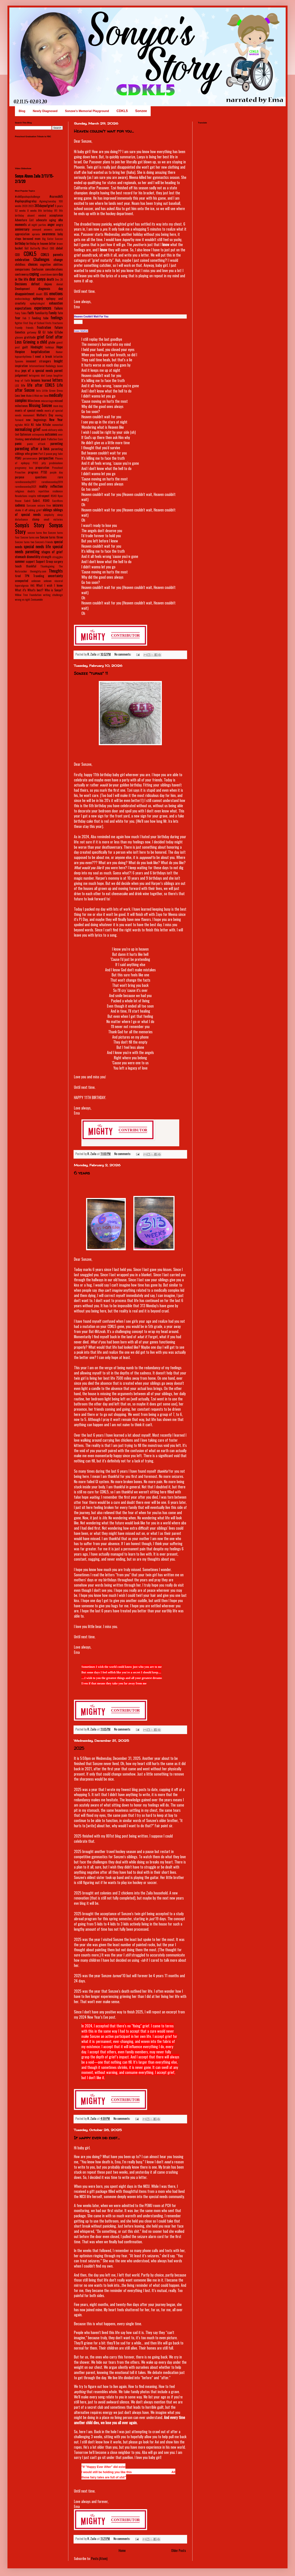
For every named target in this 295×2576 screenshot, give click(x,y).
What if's (20, 590)
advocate (41, 220)
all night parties (37, 225)
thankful (31, 566)
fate (60, 313)
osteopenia (38, 434)
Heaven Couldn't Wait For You (91, 316)
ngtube (19, 425)
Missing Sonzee (40, 405)
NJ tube (36, 424)
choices (33, 264)
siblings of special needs (39, 512)
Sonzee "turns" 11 (91, 673)
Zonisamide (37, 599)
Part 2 (41, 454)
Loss (17, 395)
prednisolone (56, 463)
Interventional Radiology (42, 366)
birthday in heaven (37, 243)
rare (60, 477)
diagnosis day (50, 288)
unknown (36, 581)
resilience (57, 491)
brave (60, 244)
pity (44, 463)
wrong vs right (22, 599)
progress (33, 472)
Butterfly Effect (39, 248)
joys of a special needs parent (42, 370)
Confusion (38, 269)
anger (51, 224)
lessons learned (41, 380)
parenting (56, 443)
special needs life (37, 546)
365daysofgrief (44, 205)
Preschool (57, 468)
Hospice (20, 351)
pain (43, 439)
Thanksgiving (47, 566)
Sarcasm (31, 505)
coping (34, 274)
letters (57, 380)
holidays (49, 347)
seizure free (44, 505)
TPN (27, 576)
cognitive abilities (51, 264)
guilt (25, 347)
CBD (52, 248)
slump (35, 519)
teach (18, 566)
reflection (56, 486)
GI (39, 332)
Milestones (34, 400)
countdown (46, 274)
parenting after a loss (32, 448)
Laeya (49, 375)
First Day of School (34, 323)
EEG (46, 294)
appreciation (22, 234)
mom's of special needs (29, 410)
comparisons (22, 269)
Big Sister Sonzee (52, 239)
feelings (57, 317)
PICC (35, 463)
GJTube (59, 332)
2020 (25, 206)
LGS (17, 385)
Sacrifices (57, 501)
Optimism (25, 434)
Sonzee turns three (51, 537)
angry (59, 224)
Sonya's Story (29, 525)
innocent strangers (38, 361)
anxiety (59, 229)
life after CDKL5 (40, 385)
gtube (51, 342)
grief (40, 337)
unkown (48, 581)
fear (17, 317)
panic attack (36, 444)
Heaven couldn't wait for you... (104, 131)
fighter (18, 323)
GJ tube (47, 332)
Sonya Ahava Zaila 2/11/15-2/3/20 (34, 178)
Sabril (27, 501)
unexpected (21, 580)
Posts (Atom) (99, 2558)
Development (22, 288)
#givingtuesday (47, 201)
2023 (31, 206)
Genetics (20, 332)
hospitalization (40, 351)
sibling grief (35, 510)
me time (44, 396)
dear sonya (37, 279)
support (30, 561)
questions (41, 477)
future (59, 327)
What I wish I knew (49, 585)
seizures (57, 505)
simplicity (49, 515)
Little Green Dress (52, 390)
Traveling (38, 576)
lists (38, 390)
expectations (23, 308)
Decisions (21, 283)
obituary (52, 430)
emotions (56, 293)
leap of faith (22, 380)
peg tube (58, 454)
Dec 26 (59, 279)
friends (29, 328)
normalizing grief (28, 429)
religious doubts (25, 491)
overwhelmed (32, 439)
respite (32, 496)
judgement (21, 375)
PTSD (44, 472)
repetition (43, 491)
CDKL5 (30, 253)
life (23, 385)
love (23, 395)
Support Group (44, 561)
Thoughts (56, 571)
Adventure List (24, 220)
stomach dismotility (27, 556)
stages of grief (52, 551)
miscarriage (47, 401)
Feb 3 (26, 318)
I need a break (42, 356)
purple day (56, 472)
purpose (19, 477)
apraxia (36, 234)
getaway (31, 332)
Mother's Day (45, 415)
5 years (59, 206)
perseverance (30, 458)
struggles (57, 557)
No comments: (123, 654)
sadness (20, 505)
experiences (42, 308)
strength (46, 557)
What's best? (35, 590)
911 (55, 210)
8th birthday (45, 210)
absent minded (36, 215)
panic (18, 443)
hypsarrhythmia (23, 357)
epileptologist (37, 303)
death (50, 279)
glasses (19, 337)
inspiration (21, 366)
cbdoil (59, 248)
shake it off (21, 510)
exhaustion (56, 303)
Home (122, 2550)
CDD (17, 254)
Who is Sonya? (54, 590)
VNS (32, 585)
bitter (52, 243)
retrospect (43, 496)
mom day (58, 406)
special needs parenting (39, 548)
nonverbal (57, 425)
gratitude (29, 337)
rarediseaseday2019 (52, 482)
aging (52, 220)
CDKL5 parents (52, 254)
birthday (20, 243)
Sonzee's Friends (44, 542)
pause (49, 454)
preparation (42, 467)
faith (30, 312)
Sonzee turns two (24, 542)
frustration (44, 327)
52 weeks (20, 210)
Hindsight (37, 346)
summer (20, 561)
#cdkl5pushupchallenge (27, 196)
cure (55, 274)
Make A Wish (32, 396)
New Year (56, 419)
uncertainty (55, 575)
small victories (53, 519)
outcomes (51, 434)
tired (18, 576)
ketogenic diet (37, 375)
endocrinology (22, 299)
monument (29, 415)
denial (59, 284)
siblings (47, 509)
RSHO (54, 496)
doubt (39, 294)
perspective (46, 458)
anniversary (22, 229)
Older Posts (178, 2550)
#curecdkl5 (56, 196)
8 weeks (32, 210)
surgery (58, 561)
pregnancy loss (24, 468)
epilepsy (38, 298)
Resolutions (21, 496)
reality (43, 486)
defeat (35, 283)
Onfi (17, 434)
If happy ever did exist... (97, 2138)
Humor (59, 352)
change (58, 259)
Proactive (20, 472)
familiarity (41, 313)
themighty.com (38, 571)
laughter (58, 375)
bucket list (22, 248)
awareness (48, 233)
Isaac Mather (81, 331)
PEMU (18, 458)
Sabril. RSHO (41, 500)
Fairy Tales (21, 313)
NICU (27, 425)
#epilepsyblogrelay (25, 201)
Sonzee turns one (29, 537)
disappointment (25, 293)
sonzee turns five (37, 533)
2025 (79, 1748)
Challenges (41, 259)
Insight (58, 361)
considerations (54, 269)
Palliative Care (55, 439)
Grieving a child (35, 342)
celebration (22, 259)
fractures (57, 323)
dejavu (48, 284)
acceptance (56, 215)
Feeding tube (40, 318)
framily (18, 328)
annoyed (36, 229)
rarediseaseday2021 (25, 486)
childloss (20, 264)
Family (53, 312)
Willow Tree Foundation (28, 595)
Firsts (48, 323)
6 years (82, 1173)
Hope (59, 346)
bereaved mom (32, 238)
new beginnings (36, 420)
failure (58, 308)
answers (48, 229)
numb (44, 430)
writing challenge (53, 595)
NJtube (47, 424)
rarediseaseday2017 (25, 482)
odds (60, 430)
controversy (22, 274)
